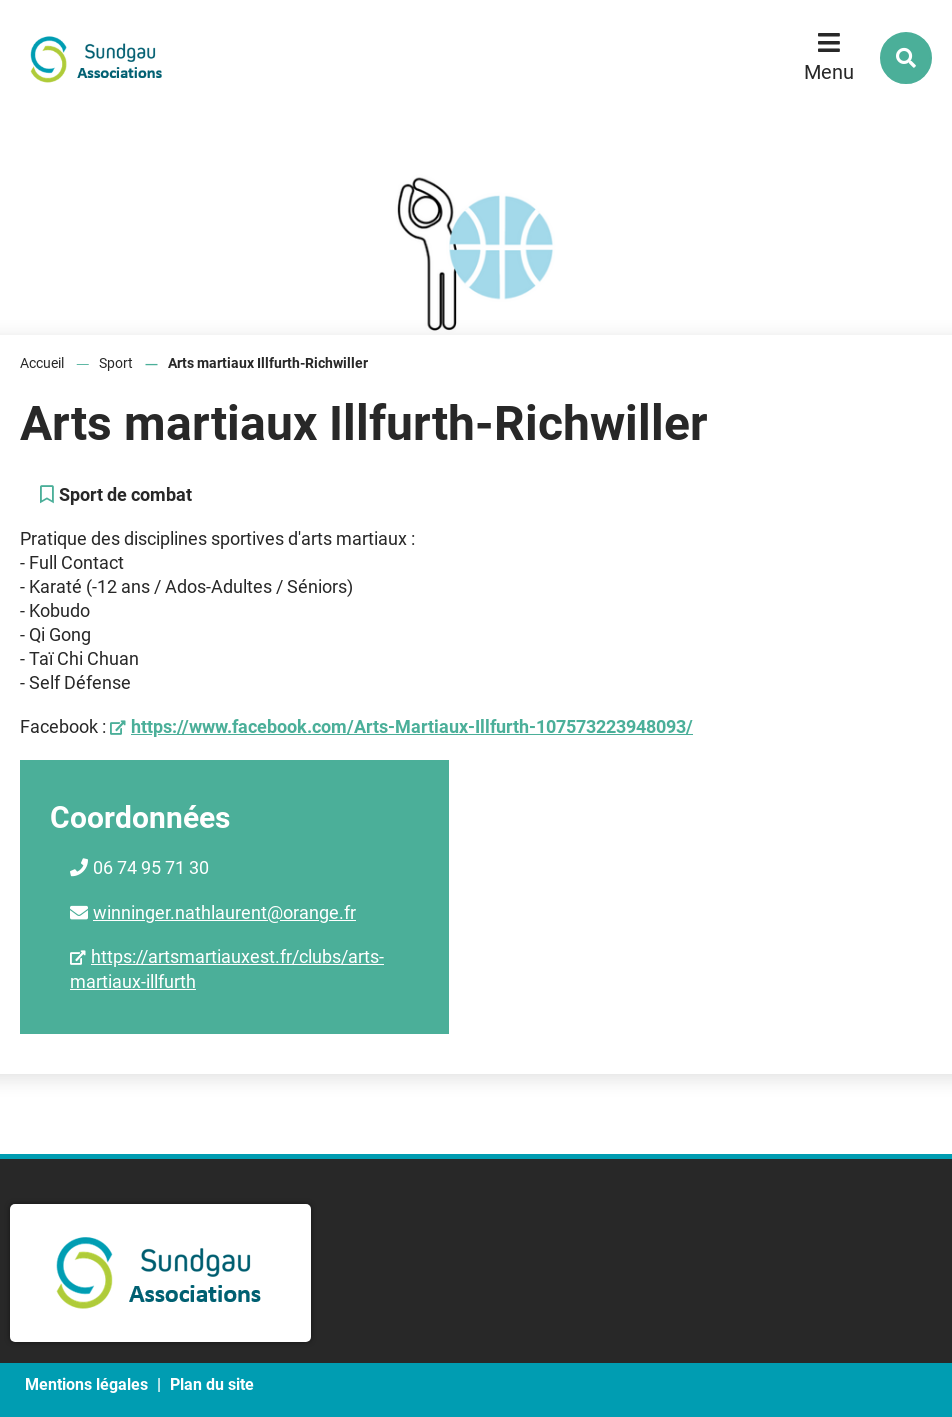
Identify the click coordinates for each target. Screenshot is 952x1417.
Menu (829, 72)
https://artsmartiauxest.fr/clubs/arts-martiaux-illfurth (227, 969)
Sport (116, 363)
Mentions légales (86, 1384)
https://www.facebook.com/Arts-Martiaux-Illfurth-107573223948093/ (412, 726)
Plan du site (212, 1384)
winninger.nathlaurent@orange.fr (224, 912)
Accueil (42, 363)
